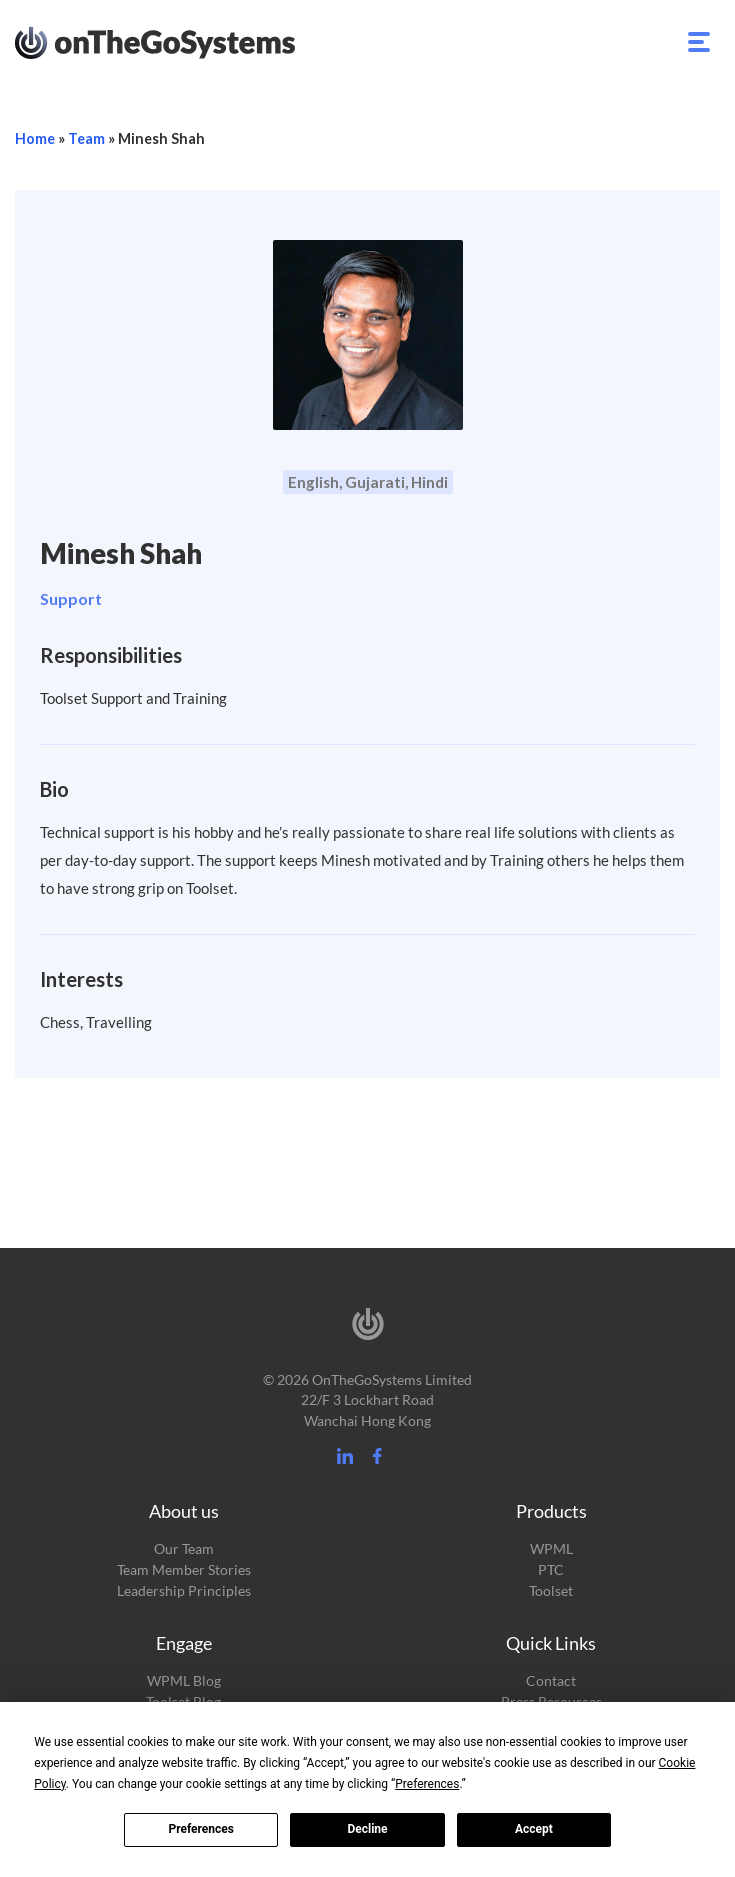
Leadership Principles (184, 1590)
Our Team (184, 1548)
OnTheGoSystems (192, 41)
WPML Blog (184, 1680)
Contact (551, 1680)
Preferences (201, 1829)
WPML (551, 1548)
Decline (367, 1829)
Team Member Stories (184, 1569)
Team (86, 138)
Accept (534, 1829)
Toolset (551, 1590)
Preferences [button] (427, 1784)
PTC (551, 1569)
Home (35, 138)
